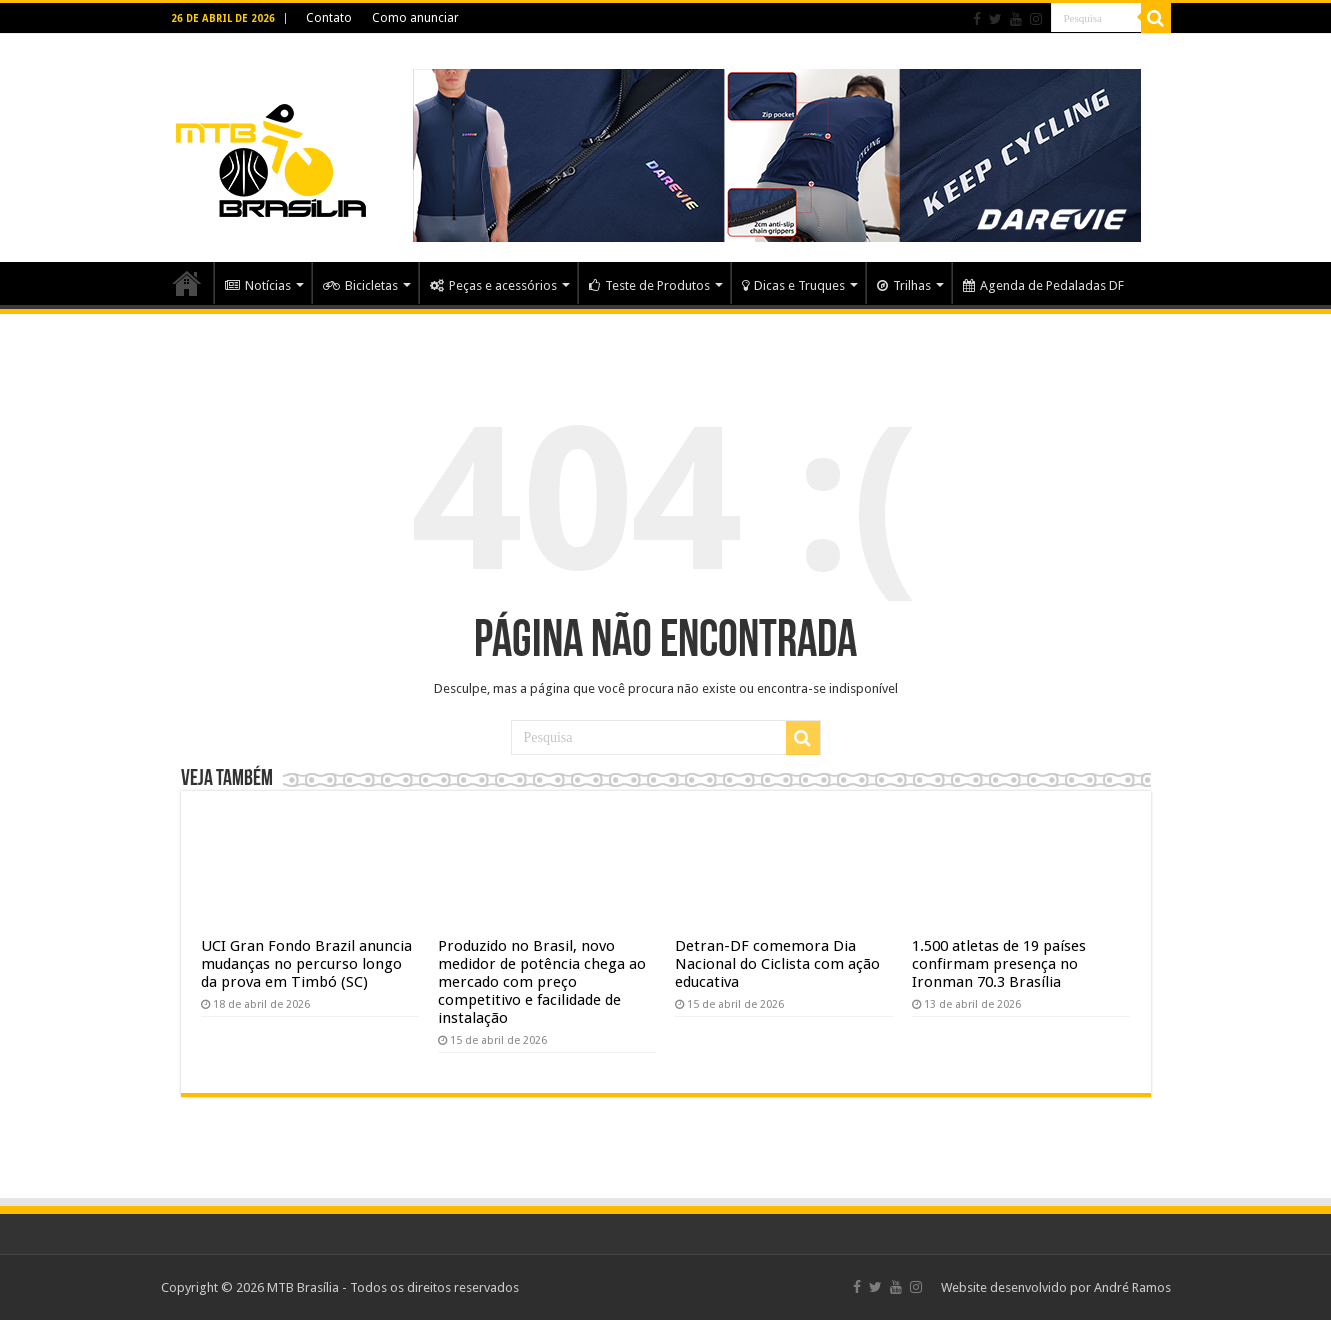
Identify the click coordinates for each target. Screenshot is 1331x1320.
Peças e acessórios (493, 285)
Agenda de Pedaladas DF (1043, 285)
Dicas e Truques (793, 285)
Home (187, 283)
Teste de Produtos (649, 285)
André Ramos (1132, 1287)
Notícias (258, 285)
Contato (329, 18)
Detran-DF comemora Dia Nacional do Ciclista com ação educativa (777, 964)
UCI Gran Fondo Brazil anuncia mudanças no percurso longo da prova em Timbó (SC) (306, 964)
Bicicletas (360, 285)
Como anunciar (415, 18)
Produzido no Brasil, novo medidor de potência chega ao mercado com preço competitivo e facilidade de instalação (542, 982)
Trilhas (904, 285)
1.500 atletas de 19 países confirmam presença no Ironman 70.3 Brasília (999, 964)
